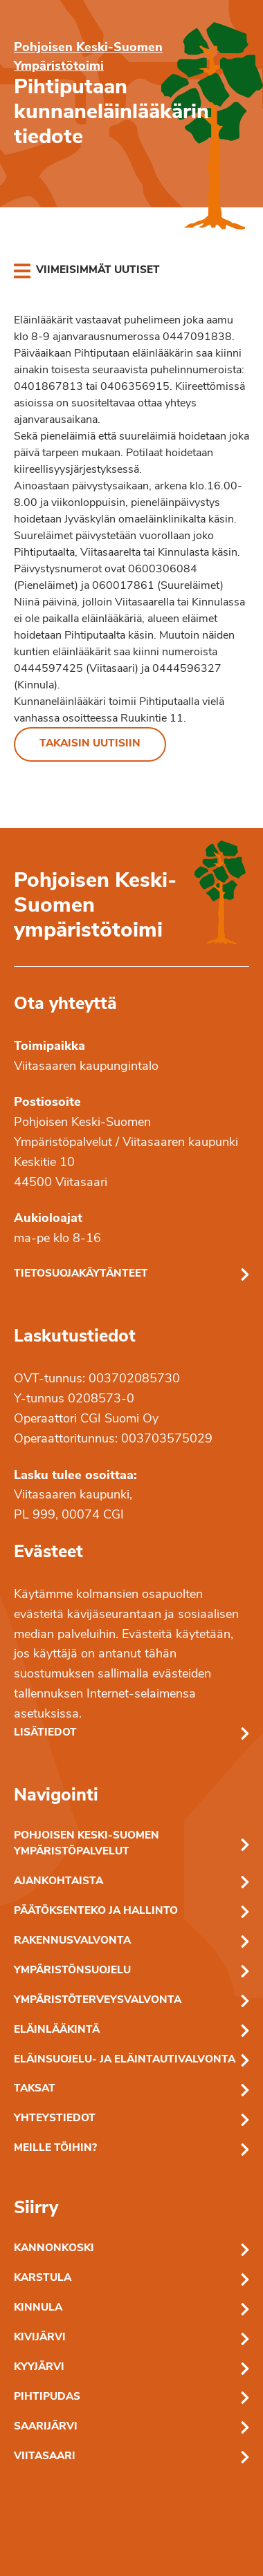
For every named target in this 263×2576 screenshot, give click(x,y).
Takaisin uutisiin (89, 744)
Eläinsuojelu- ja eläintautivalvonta (124, 2060)
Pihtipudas (47, 2397)
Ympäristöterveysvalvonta (97, 2000)
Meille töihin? (55, 2148)
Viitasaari (44, 2457)
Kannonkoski (54, 2249)
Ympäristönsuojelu (72, 1971)
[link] (87, 271)
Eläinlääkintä (57, 2030)
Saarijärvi (46, 2427)
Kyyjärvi (39, 2367)
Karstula (42, 2278)
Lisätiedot (45, 1733)
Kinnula (38, 2308)
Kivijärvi (40, 2338)
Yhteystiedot (55, 2119)
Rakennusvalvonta (72, 1941)
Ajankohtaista (58, 1882)
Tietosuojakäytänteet (81, 1274)
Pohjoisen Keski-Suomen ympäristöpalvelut (86, 1844)
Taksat (34, 2089)
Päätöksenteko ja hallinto (96, 1911)
